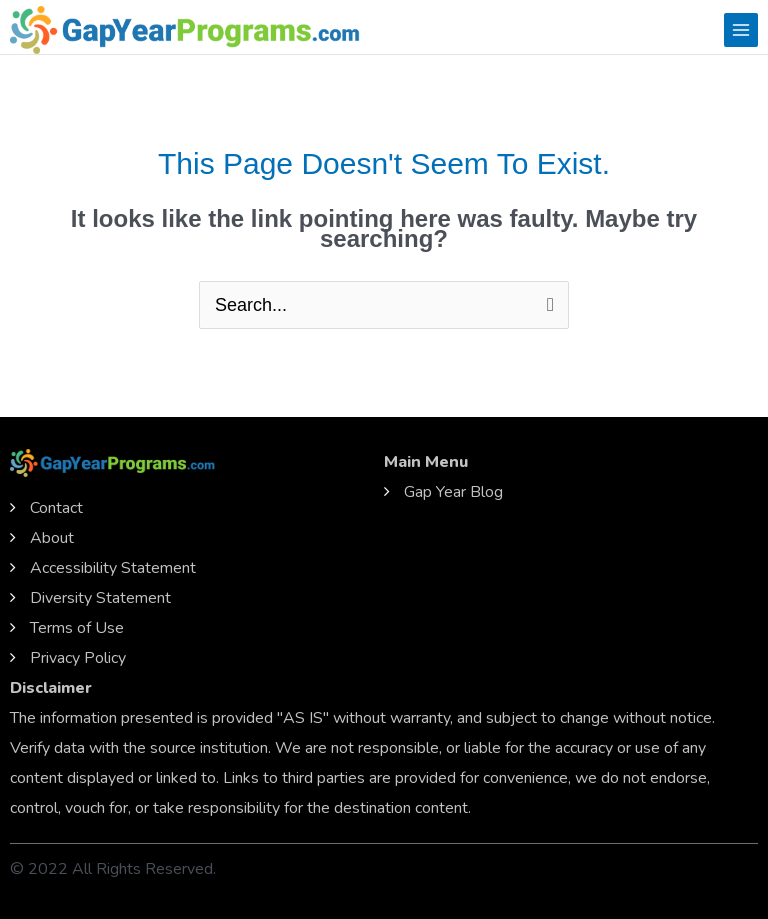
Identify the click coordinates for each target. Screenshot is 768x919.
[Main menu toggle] (741, 30)
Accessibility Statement (113, 568)
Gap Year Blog (453, 492)
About (52, 538)
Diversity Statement (100, 598)
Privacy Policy (78, 658)
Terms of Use (77, 628)
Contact (56, 508)
